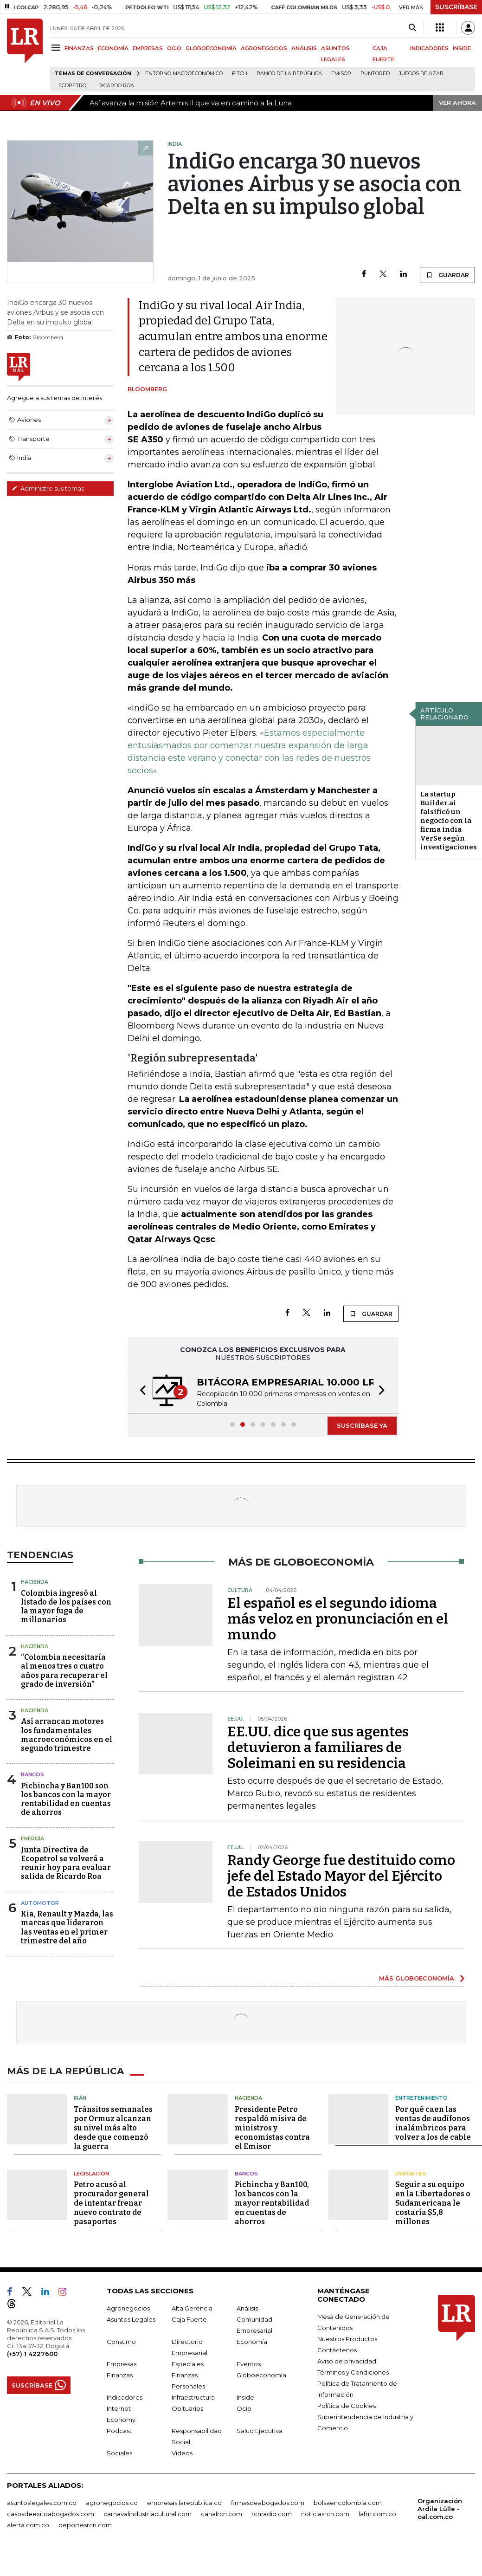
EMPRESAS (148, 48)
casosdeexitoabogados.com (50, 2514)
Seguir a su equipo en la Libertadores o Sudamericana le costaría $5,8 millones (432, 2203)
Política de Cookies (346, 2405)
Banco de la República (289, 74)
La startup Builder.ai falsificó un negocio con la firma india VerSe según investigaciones (448, 820)
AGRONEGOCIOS (264, 48)
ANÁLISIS (304, 48)
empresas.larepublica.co (184, 2502)
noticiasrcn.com (325, 2514)
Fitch (239, 74)
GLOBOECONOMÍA (211, 48)
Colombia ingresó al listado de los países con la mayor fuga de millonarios (66, 1607)
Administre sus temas (48, 488)
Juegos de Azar (421, 74)
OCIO (174, 48)
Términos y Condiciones (353, 2372)
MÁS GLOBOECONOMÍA (416, 1978)
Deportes (410, 2173)
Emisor (341, 74)
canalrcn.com (221, 2514)
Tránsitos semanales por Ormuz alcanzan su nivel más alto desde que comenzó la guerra (113, 2128)
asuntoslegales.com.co (42, 2502)
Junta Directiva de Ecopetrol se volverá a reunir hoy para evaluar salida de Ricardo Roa (66, 1863)
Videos (182, 2453)
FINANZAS (79, 48)
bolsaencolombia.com (348, 2502)
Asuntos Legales (131, 2319)
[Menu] (57, 47)
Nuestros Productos (347, 2339)
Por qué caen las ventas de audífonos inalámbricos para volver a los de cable (433, 2123)
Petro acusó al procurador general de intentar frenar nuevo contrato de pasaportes (111, 2203)
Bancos (32, 1774)
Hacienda (34, 1582)
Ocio (244, 2408)
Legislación (91, 2173)
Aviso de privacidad (346, 2361)
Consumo (121, 2341)
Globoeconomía (261, 2375)
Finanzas (120, 2375)
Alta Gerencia (192, 2308)
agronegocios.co (112, 2502)
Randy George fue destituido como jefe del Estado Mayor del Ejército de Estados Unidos (341, 1876)
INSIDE (462, 48)
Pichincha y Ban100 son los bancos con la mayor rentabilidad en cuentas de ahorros (66, 1799)
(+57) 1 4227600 (32, 2353)
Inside (245, 2397)
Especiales (188, 2364)
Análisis (247, 2308)
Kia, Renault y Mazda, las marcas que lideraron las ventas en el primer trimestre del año (67, 1927)
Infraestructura (193, 2397)
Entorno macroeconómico (184, 74)
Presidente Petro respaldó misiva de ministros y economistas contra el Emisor (272, 2128)
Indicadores (124, 2397)
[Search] (412, 27)
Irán (80, 2098)
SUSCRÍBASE (456, 7)
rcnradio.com (271, 2514)
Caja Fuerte (189, 2319)
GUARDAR (447, 274)
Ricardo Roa (116, 86)
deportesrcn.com (85, 2525)
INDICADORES (429, 48)
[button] (140, 1391)
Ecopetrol (73, 86)
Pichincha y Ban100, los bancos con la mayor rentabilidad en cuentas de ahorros (272, 2203)
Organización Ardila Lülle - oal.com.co (440, 2508)
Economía (252, 2341)
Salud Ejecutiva (260, 2430)
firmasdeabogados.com (267, 2502)
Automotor (40, 1903)
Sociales (119, 2453)
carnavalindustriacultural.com (147, 2514)
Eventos (249, 2364)
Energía (32, 1838)
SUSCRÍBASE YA (362, 1425)
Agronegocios (128, 2308)
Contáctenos (337, 2350)
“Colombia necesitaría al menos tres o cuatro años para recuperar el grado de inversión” (64, 1671)
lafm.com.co (377, 2514)
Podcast (119, 2430)
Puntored (375, 74)
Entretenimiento (421, 2098)
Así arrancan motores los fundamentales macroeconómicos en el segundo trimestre (66, 1735)
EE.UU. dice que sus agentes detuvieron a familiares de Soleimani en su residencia (318, 1747)
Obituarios (187, 2408)
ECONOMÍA (113, 48)
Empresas (121, 2364)
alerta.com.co (28, 2525)
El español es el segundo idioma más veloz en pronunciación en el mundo (337, 1619)
